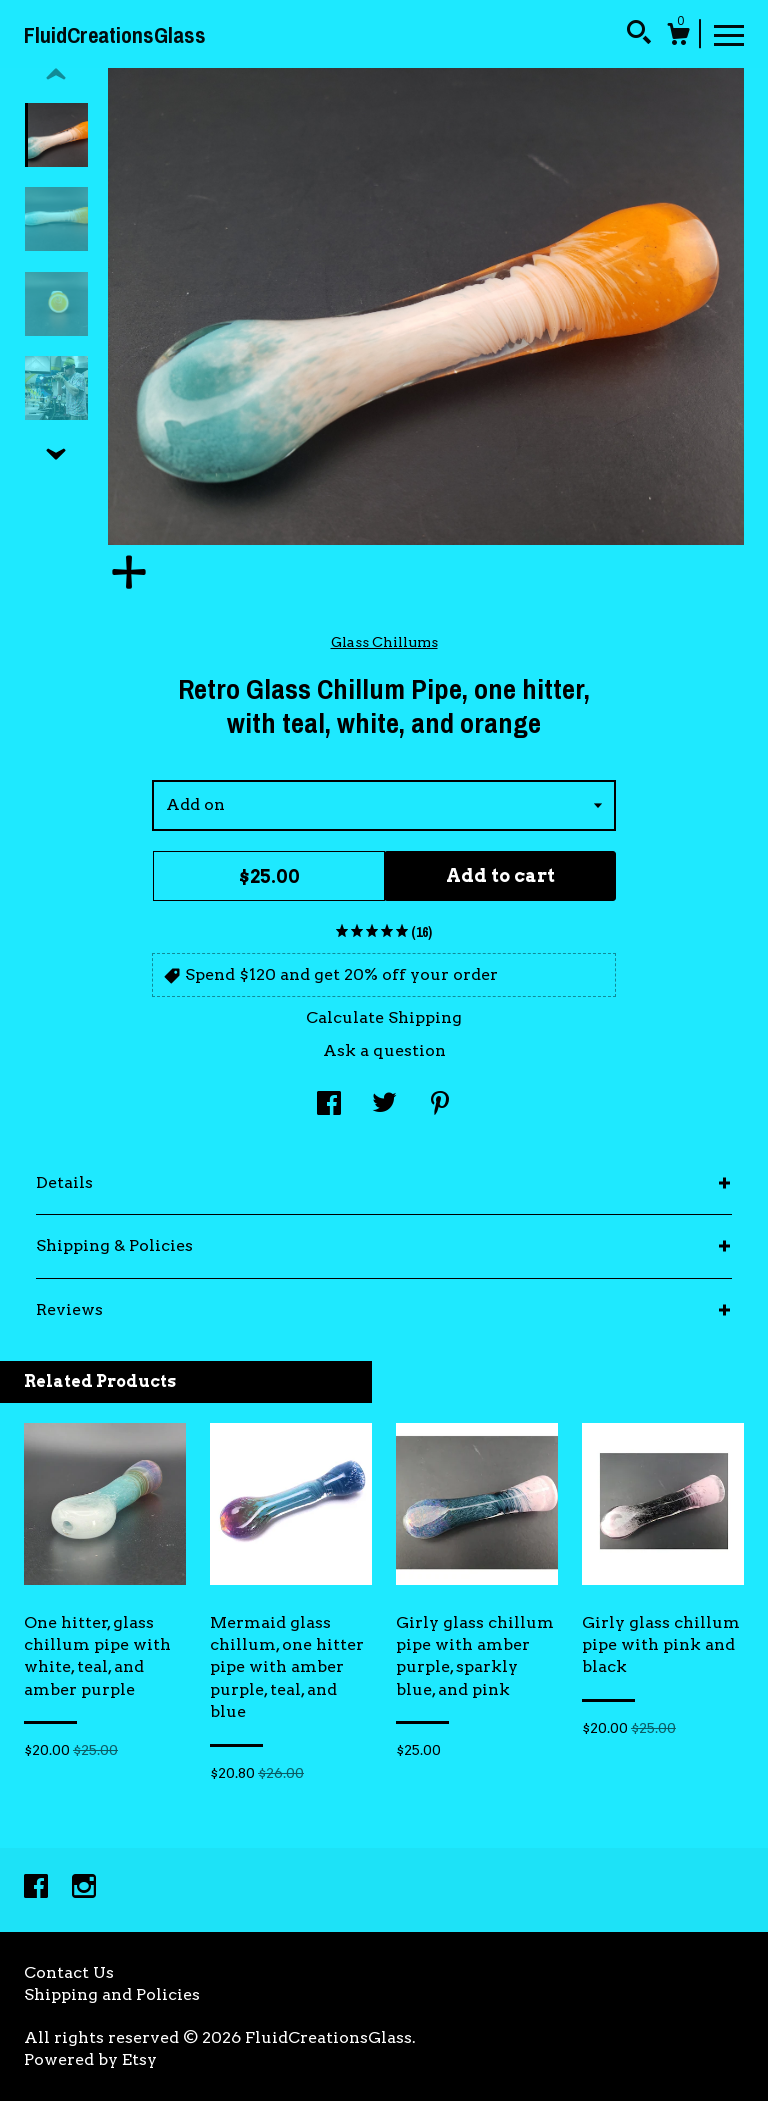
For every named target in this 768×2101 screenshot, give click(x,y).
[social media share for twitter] (384, 1105)
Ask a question (384, 1050)
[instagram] (84, 1888)
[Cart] (678, 37)
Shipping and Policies (112, 1994)
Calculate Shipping (384, 1017)
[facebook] (38, 1888)
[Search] (639, 35)
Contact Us (69, 1972)
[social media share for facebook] (329, 1105)
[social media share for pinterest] (440, 1105)
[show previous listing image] (56, 75)
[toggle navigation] (729, 34)
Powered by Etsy (90, 2059)
